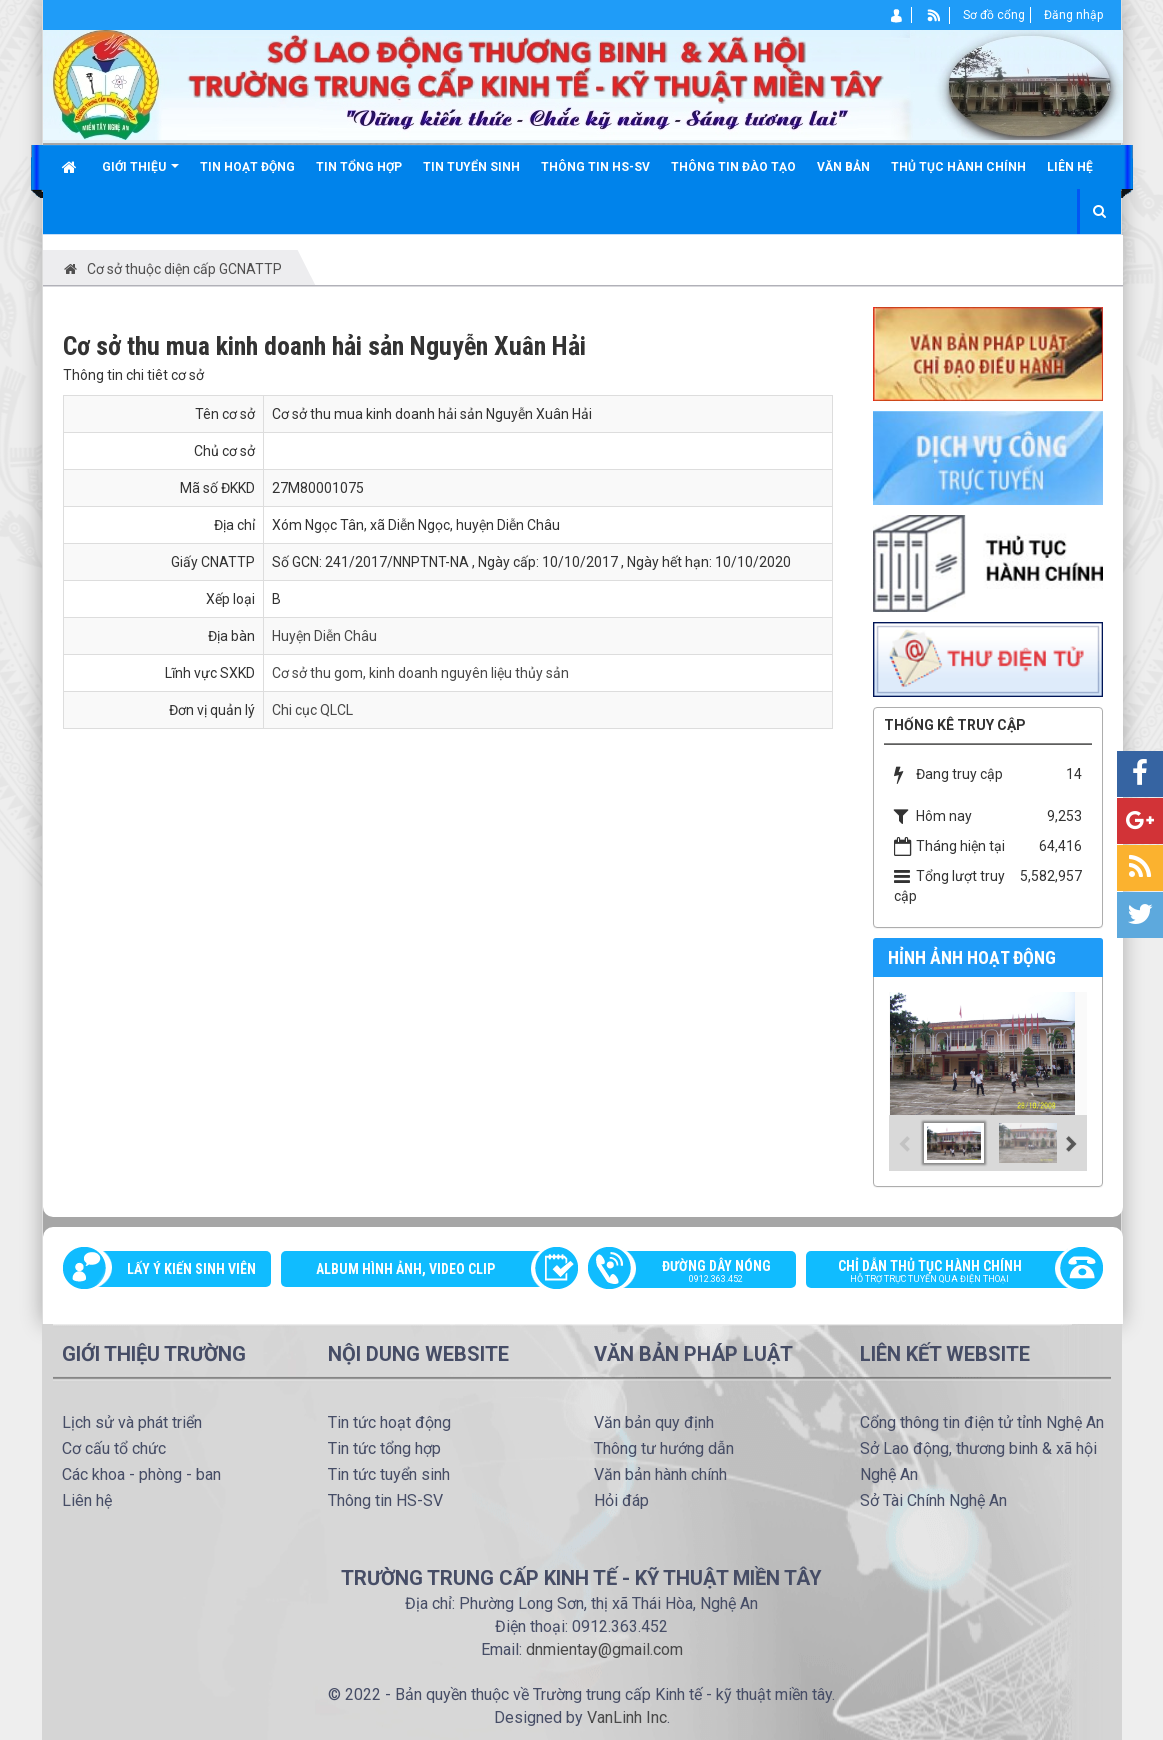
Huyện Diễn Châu (324, 636)
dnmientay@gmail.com (604, 1649)
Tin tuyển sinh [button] (471, 167)
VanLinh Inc (627, 1717)
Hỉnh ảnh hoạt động (972, 957)
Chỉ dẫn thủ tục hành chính (944, 1273)
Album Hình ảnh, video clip (405, 1269)
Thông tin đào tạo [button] (733, 167)
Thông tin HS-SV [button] (595, 167)
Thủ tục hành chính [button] (958, 167)
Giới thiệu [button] (140, 174)
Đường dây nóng (702, 1273)
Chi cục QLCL (312, 710)
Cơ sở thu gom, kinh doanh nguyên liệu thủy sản (420, 673)
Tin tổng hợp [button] (359, 167)
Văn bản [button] (843, 167)
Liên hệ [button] (1070, 167)
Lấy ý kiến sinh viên (191, 1269)
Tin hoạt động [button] (247, 167)
